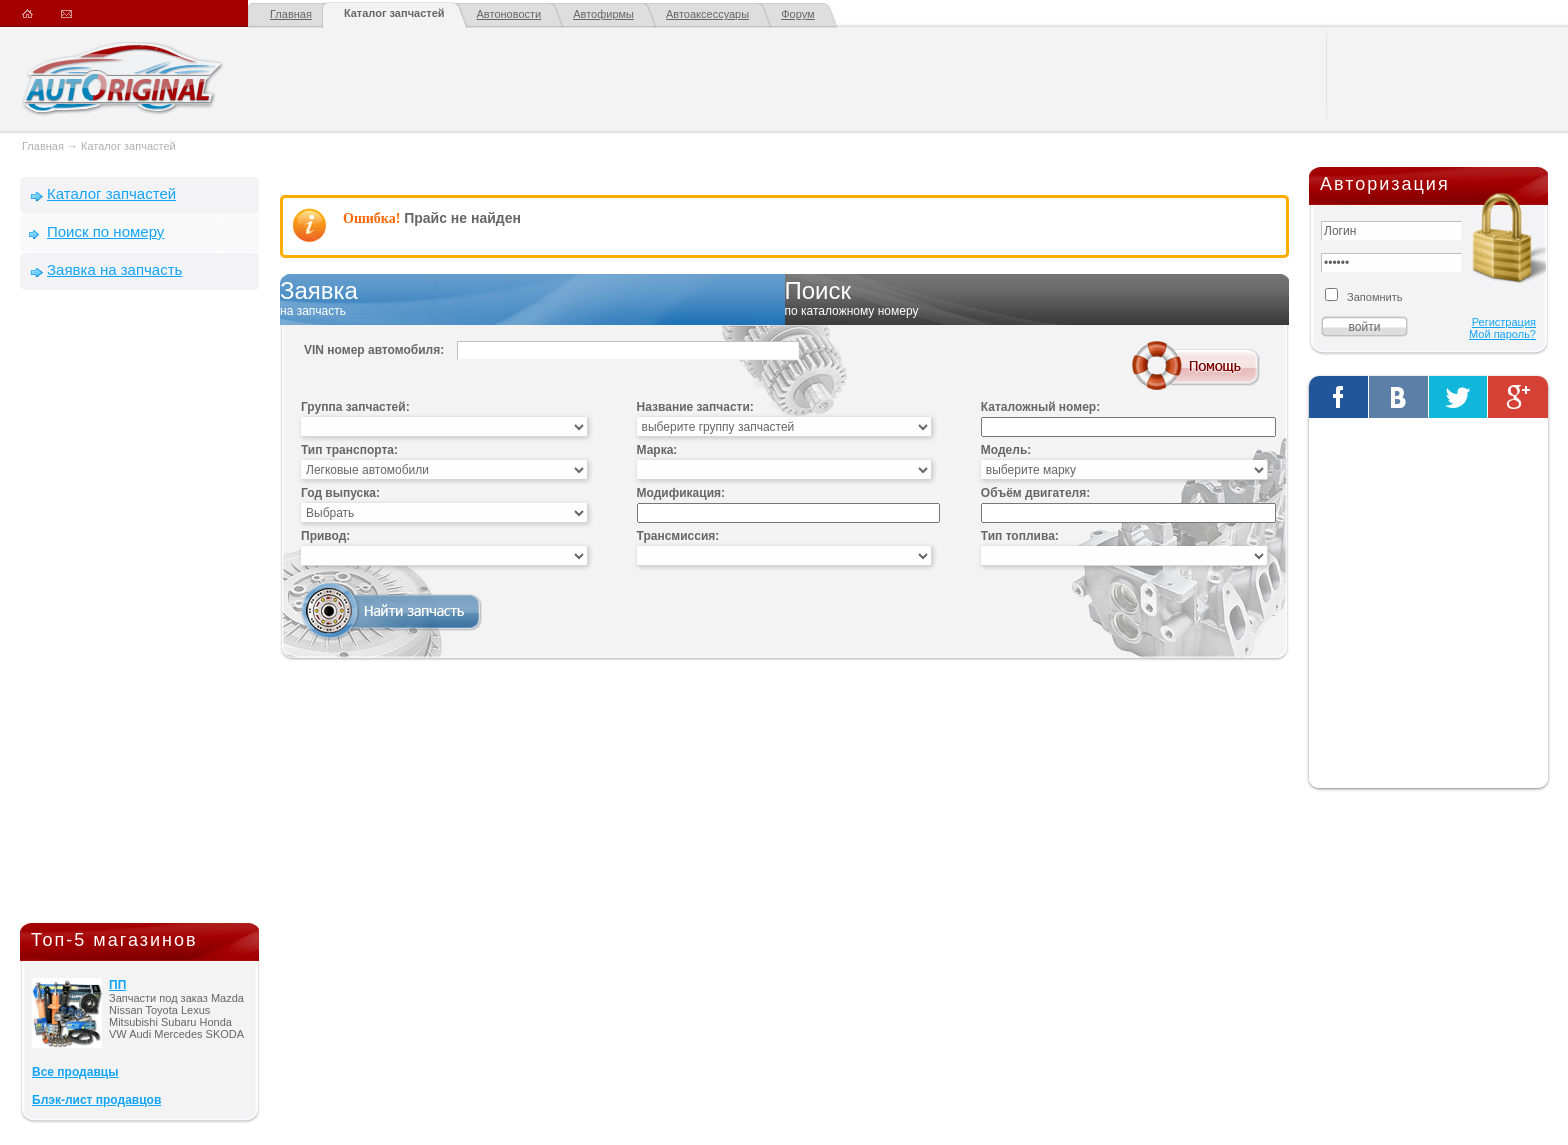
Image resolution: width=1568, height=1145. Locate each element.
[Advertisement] (140, 611)
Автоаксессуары (707, 14)
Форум (797, 14)
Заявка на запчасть (114, 269)
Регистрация (1504, 322)
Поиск (1037, 299)
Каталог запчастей (394, 13)
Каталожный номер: (1040, 407)
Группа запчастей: (355, 407)
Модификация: (681, 493)
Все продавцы (75, 1072)
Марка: (657, 450)
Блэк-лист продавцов (96, 1100)
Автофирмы (603, 14)
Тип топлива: (1020, 536)
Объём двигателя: (1035, 493)
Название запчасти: (695, 407)
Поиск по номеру (105, 231)
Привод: (325, 536)
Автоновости (509, 14)
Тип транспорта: (349, 450)
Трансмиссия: (678, 536)
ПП (117, 985)
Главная (291, 14)
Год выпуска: (340, 493)
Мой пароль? (1502, 334)
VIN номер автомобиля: (374, 350)
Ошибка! (371, 218)
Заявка (532, 299)
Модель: (1006, 450)
